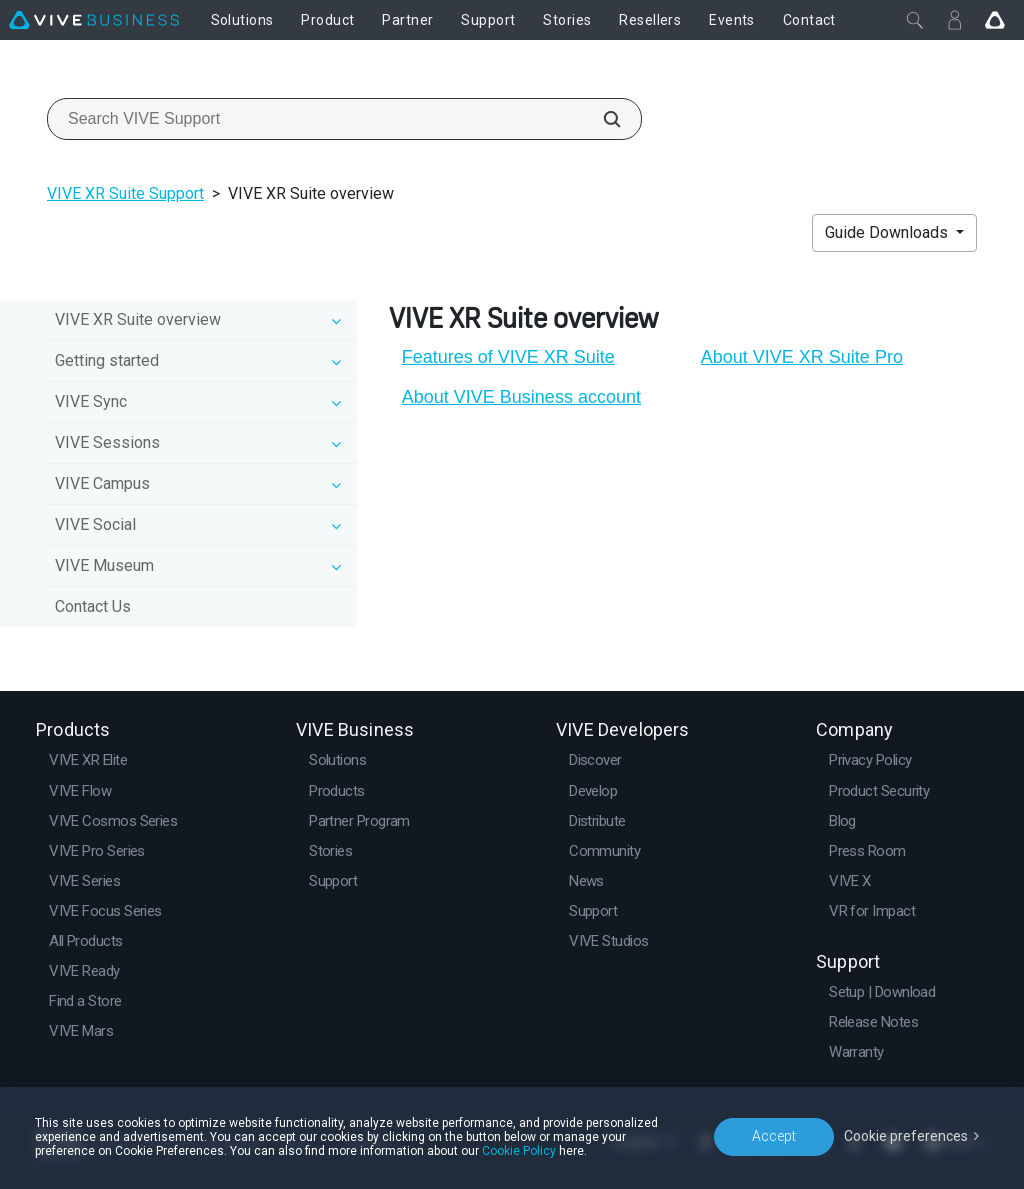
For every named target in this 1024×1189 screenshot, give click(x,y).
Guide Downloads (888, 232)
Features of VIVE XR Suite (508, 357)
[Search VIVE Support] (601, 119)
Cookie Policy (519, 1151)
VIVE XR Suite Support (125, 193)
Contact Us (93, 606)
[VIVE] (94, 20)
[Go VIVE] (995, 20)
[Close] (915, 20)
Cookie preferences (906, 1136)
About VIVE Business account (521, 397)
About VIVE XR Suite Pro (802, 357)
